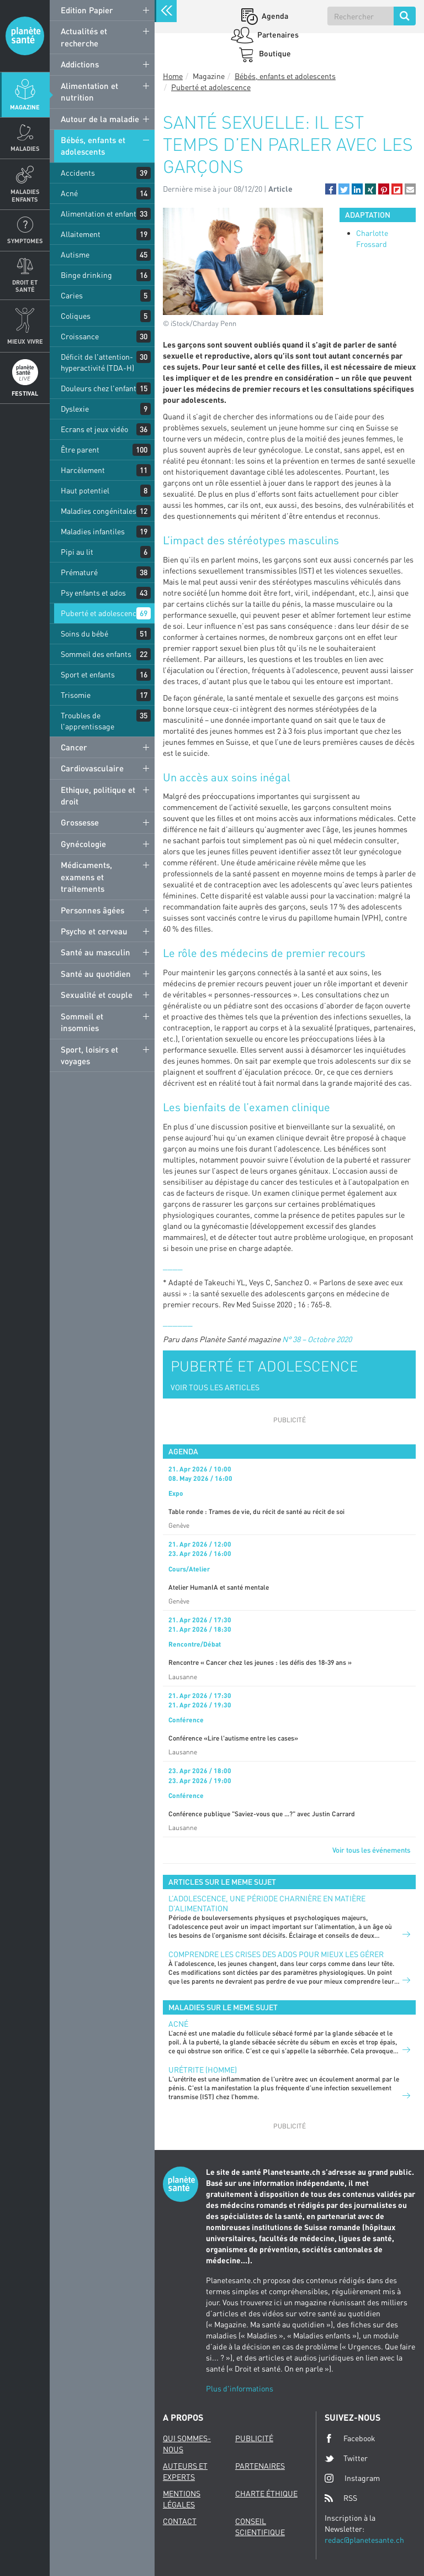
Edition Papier (87, 10)
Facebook (350, 2438)
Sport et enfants (88, 674)
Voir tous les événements (371, 1850)
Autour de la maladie (100, 119)
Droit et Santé (25, 285)
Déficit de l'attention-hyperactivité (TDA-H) (97, 362)
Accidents (78, 172)
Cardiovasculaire (92, 768)
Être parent (80, 449)
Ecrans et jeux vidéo (94, 429)
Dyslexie (75, 408)
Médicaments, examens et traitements (86, 876)
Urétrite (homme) (202, 2069)
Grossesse (80, 822)
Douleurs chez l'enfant (98, 388)
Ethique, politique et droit (98, 795)
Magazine (25, 107)
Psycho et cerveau (94, 931)
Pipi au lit (77, 551)
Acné (69, 193)
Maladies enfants (25, 195)
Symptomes (25, 240)
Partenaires (277, 34)
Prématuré (79, 572)
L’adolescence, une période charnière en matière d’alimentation (266, 1903)
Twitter (346, 2458)
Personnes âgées (92, 910)
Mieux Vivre (25, 341)
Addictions (80, 64)
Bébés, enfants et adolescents (93, 145)
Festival (25, 393)
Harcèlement (83, 470)
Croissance (80, 336)
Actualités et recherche (84, 37)
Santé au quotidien (96, 974)
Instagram (352, 2478)
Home (173, 76)
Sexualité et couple (96, 995)
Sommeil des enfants (96, 654)
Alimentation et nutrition (89, 91)
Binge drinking (86, 275)
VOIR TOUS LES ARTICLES (215, 1387)
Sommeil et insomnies (82, 1022)
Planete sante (25, 36)
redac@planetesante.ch (364, 2540)
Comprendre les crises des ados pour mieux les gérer (276, 1954)
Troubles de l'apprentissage (87, 721)
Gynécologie (83, 844)
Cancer (74, 747)
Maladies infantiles (93, 531)
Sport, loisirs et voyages (89, 1055)
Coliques (76, 315)
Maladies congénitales (98, 511)
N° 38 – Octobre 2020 (317, 1339)
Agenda (274, 15)
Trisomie (76, 695)
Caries (72, 295)
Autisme (75, 254)
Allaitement (80, 234)
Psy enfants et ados (93, 592)
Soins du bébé (84, 633)
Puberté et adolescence (100, 613)
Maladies (25, 148)
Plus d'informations (239, 2388)
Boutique (274, 53)
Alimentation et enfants (100, 213)
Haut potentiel (85, 490)
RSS (341, 2498)
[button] (330, 188)
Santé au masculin (95, 952)
